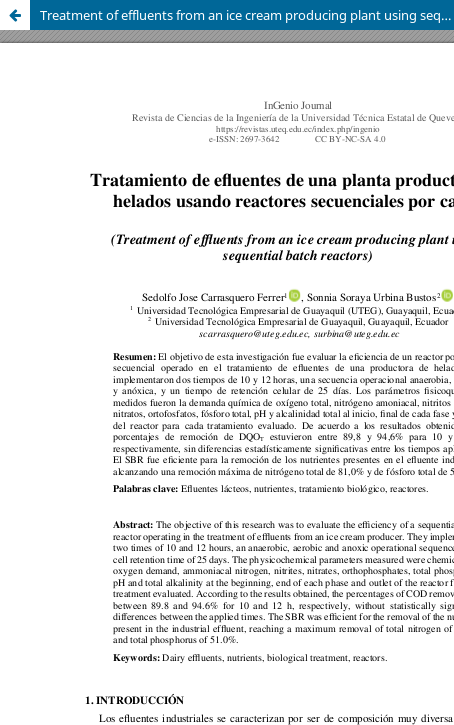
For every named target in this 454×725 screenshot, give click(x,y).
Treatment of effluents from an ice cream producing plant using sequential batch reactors (247, 15)
